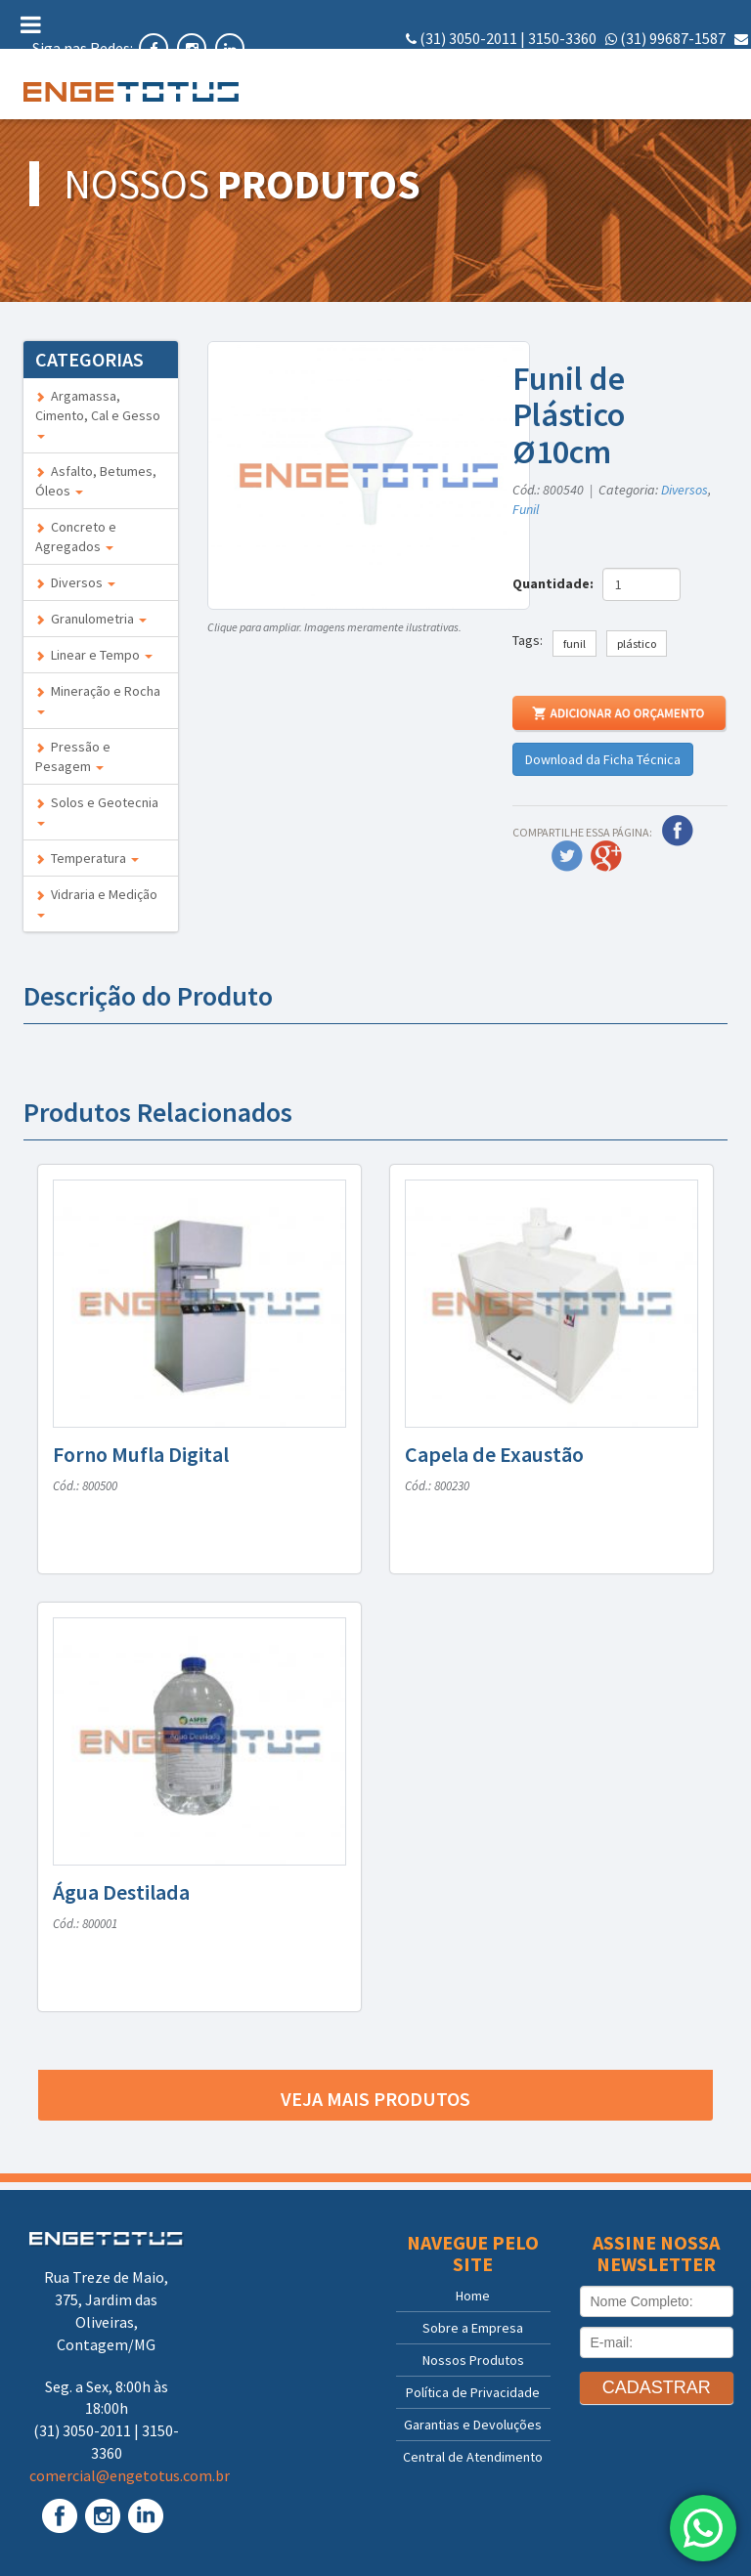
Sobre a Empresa (472, 2328)
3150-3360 (562, 38)
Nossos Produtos (473, 2360)
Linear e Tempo (94, 655)
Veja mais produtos (375, 2098)
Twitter (567, 856)
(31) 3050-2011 (468, 38)
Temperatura (87, 858)
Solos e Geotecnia (96, 810)
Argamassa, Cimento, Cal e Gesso (97, 413)
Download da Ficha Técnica (603, 759)
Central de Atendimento (473, 2457)
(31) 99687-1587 (673, 38)
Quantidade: (555, 583)
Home (473, 2295)
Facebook (677, 830)
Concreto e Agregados (75, 536)
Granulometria (91, 618)
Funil (525, 509)
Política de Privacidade (473, 2392)
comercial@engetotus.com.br (648, 60)
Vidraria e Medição (96, 901)
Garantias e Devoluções (473, 2424)
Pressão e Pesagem (72, 756)
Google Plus (606, 856)
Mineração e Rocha (97, 698)
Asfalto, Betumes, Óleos (95, 480)
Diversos (75, 582)
